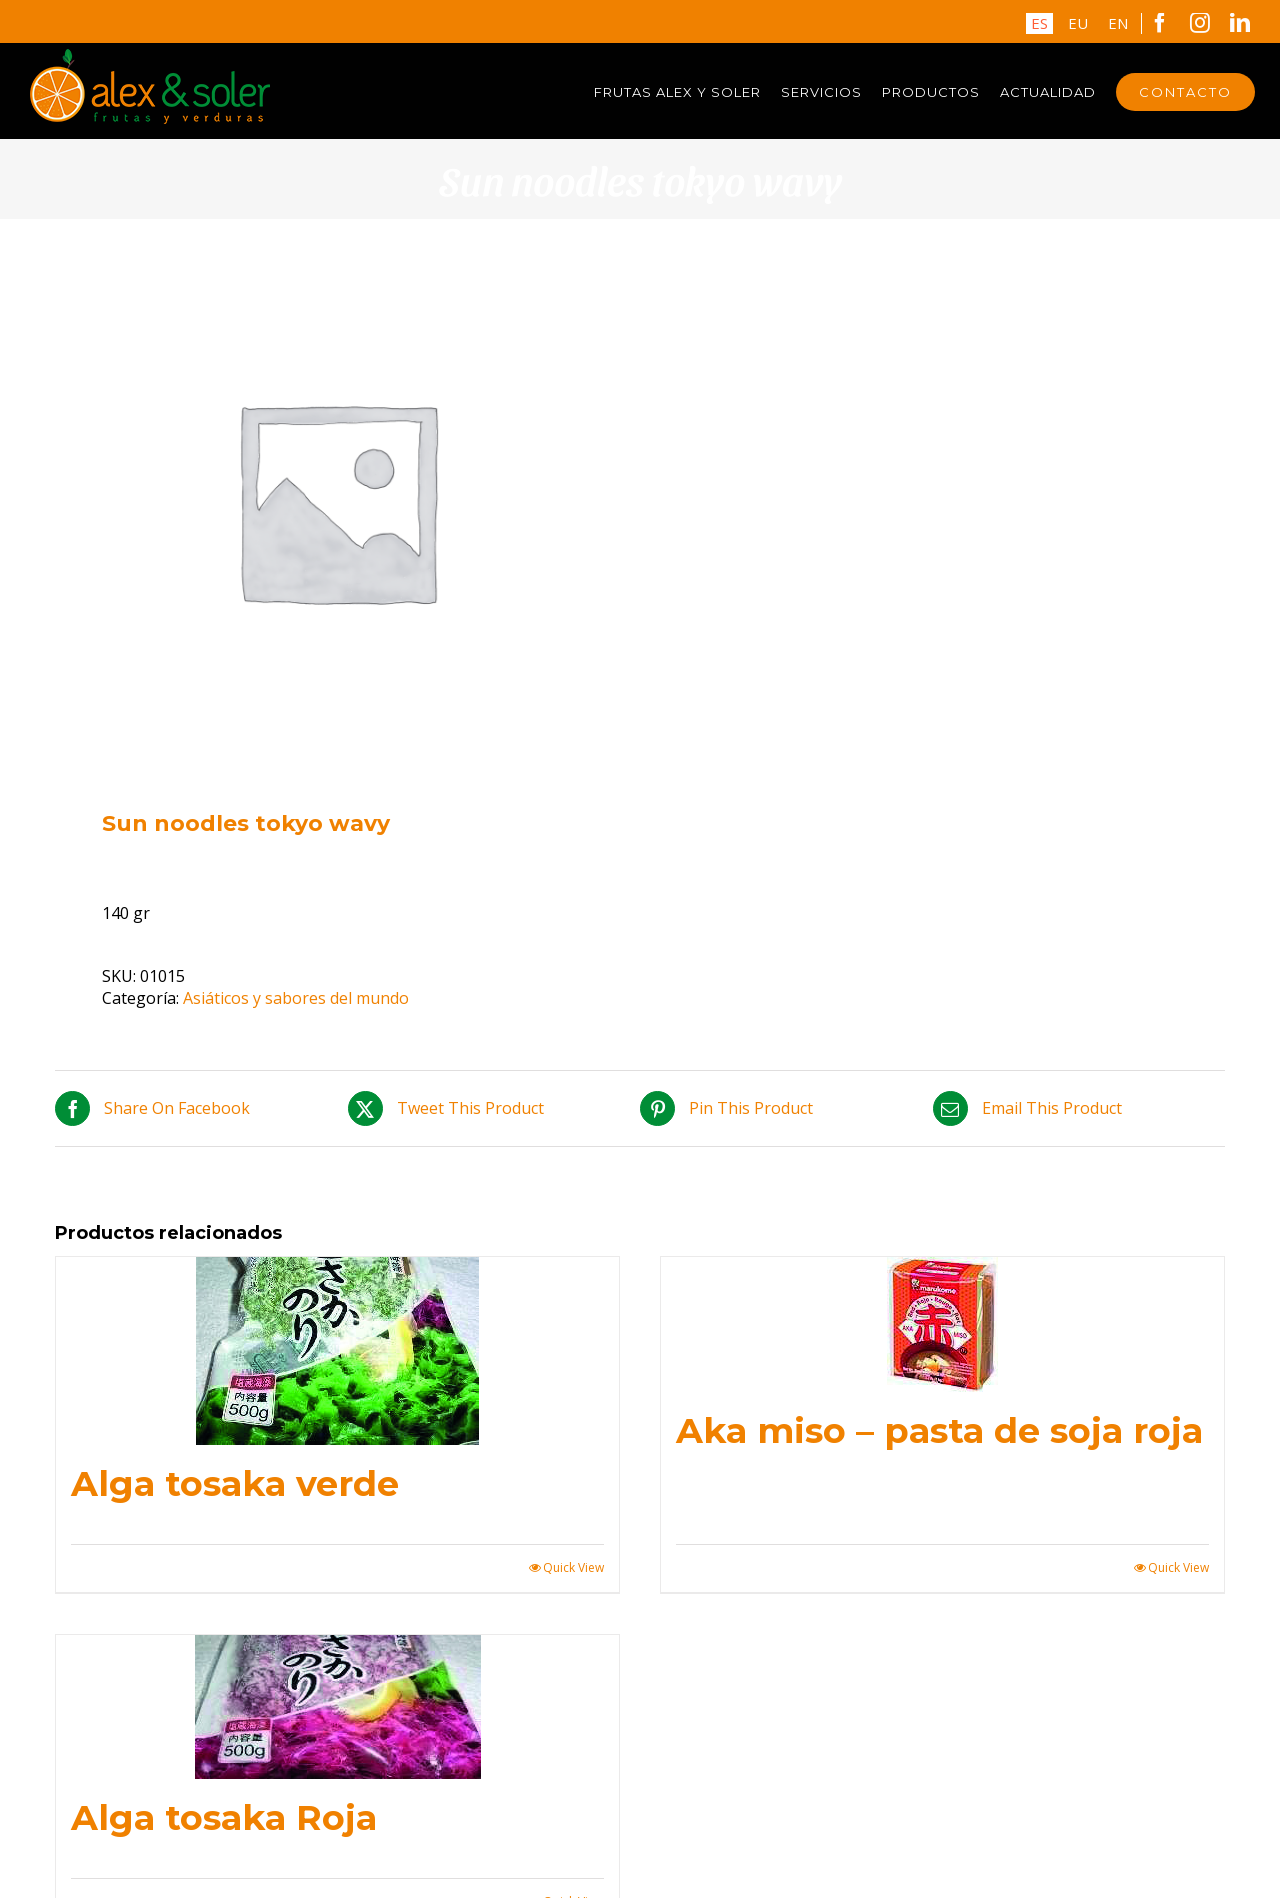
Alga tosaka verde (235, 1483)
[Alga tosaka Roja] (337, 1707)
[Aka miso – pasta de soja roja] (942, 1324)
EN (1118, 23)
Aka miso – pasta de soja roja (939, 1430)
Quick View (573, 1568)
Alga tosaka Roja (224, 1817)
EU (1078, 23)
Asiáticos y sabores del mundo (296, 998)
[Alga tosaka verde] (337, 1351)
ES (1039, 23)
